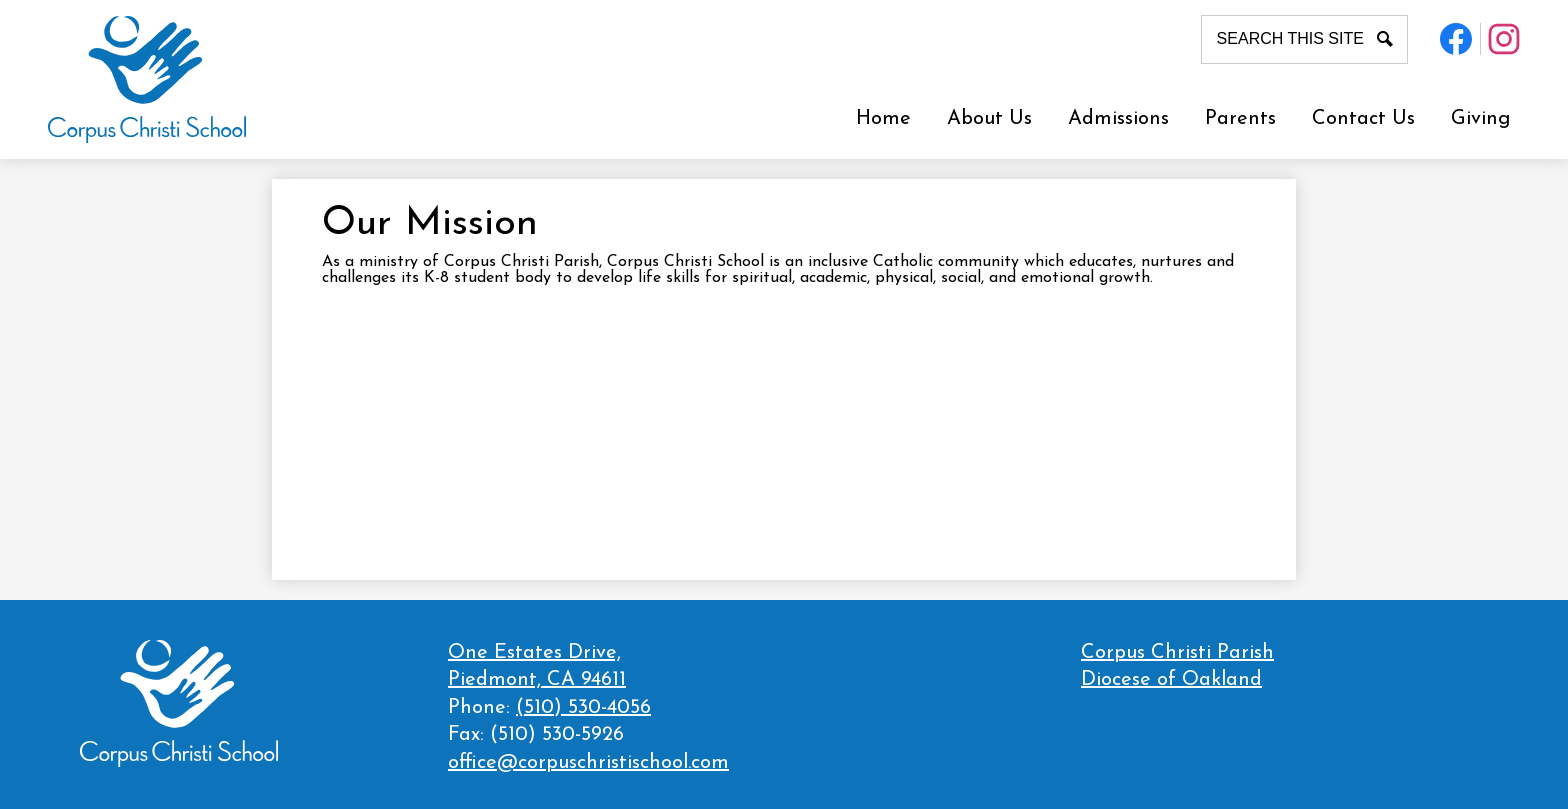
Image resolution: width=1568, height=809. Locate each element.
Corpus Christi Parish (1177, 653)
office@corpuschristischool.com (588, 763)
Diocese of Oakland (1171, 680)
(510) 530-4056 (583, 708)
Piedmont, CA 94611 (588, 665)
